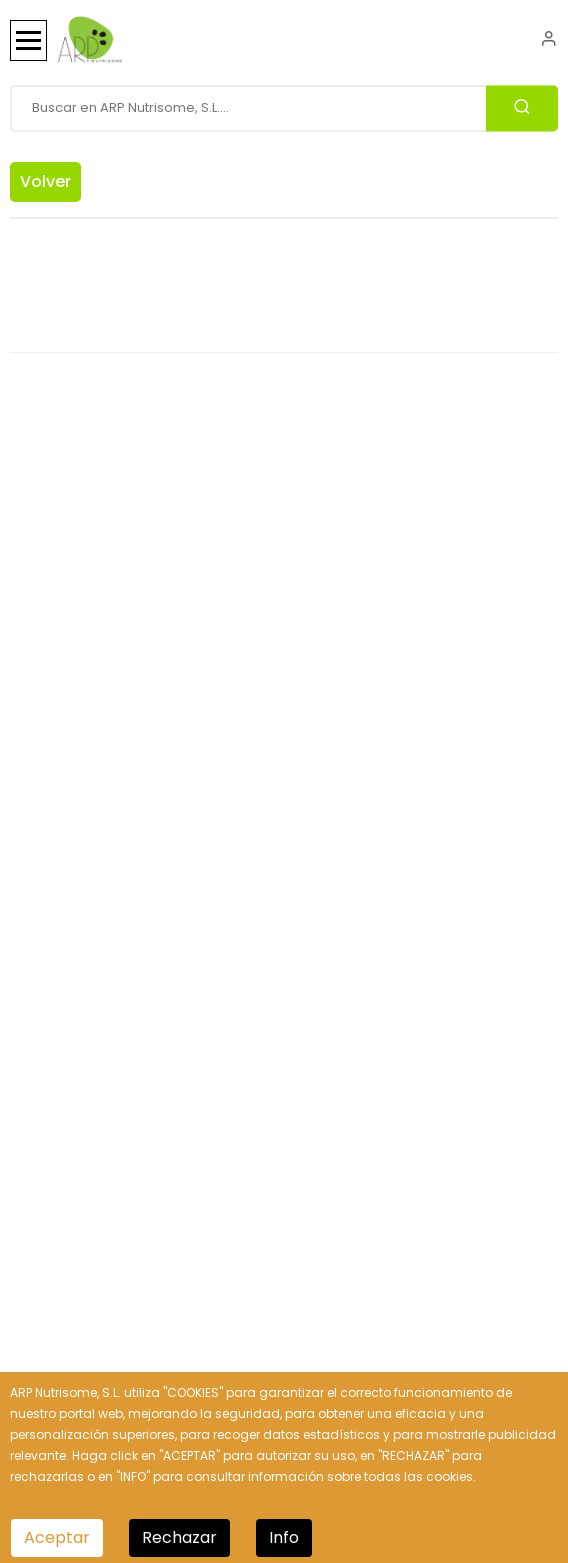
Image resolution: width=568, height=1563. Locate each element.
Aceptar (57, 1537)
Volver (45, 181)
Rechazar (179, 1537)
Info (284, 1537)
